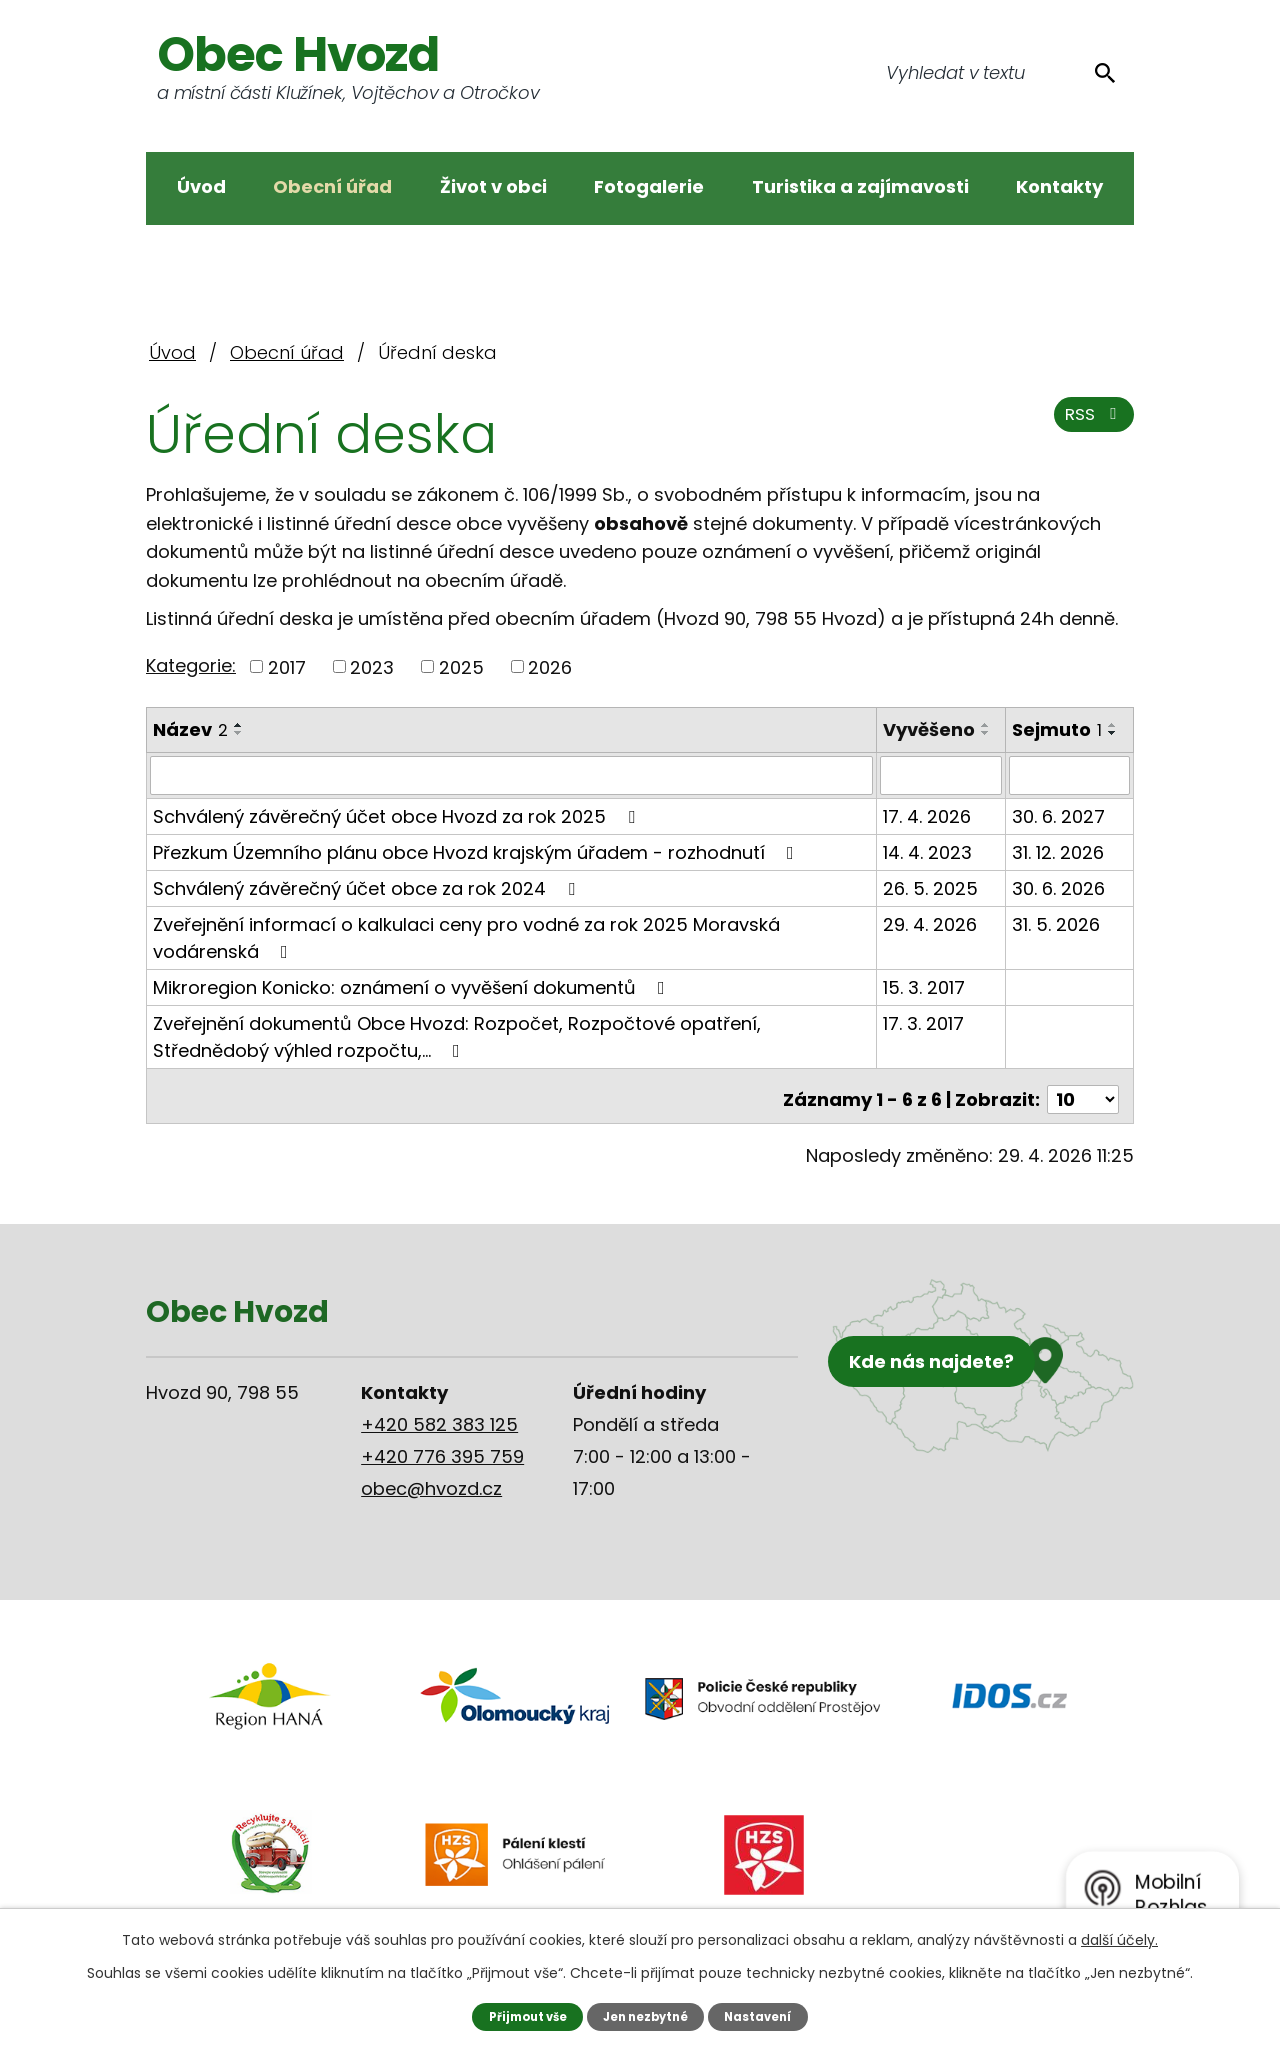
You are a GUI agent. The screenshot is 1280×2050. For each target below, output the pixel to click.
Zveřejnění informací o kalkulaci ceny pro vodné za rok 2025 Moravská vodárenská (466, 952)
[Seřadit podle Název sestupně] (239, 733)
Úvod (201, 186)
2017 (287, 666)
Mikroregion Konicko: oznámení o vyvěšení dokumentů (413, 1001)
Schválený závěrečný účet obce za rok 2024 (368, 902)
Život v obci (493, 186)
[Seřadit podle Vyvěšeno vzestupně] (895, 752)
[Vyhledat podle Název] (512, 790)
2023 (372, 666)
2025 (461, 666)
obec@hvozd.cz (431, 1495)
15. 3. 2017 (925, 1001)
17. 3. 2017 (924, 1037)
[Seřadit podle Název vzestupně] (239, 725)
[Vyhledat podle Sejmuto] (1069, 790)
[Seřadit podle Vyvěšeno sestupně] (895, 760)
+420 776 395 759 (442, 1463)
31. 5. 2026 (1056, 938)
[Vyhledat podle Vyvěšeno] (941, 790)
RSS (1091, 422)
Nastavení (767, 2015)
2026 (550, 666)
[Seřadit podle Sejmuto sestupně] (1113, 733)
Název (190, 729)
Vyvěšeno (930, 729)
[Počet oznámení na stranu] (1083, 1106)
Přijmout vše (519, 2015)
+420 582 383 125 (439, 1431)
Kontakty (1059, 186)
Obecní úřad (332, 186)
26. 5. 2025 (931, 902)
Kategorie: (191, 665)
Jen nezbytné (647, 2015)
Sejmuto (1057, 729)
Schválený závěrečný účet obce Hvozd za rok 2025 (398, 830)
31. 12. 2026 (1058, 866)
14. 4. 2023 (928, 866)
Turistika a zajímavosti (860, 186)
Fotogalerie (649, 186)
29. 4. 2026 (931, 938)
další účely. (1119, 1939)
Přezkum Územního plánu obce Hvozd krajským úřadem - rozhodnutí (477, 866)
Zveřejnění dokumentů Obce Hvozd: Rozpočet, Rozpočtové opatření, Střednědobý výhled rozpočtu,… (457, 1051)
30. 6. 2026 (1058, 902)
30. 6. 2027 (1058, 830)
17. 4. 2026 (928, 830)
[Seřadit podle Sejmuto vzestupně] (1113, 725)
